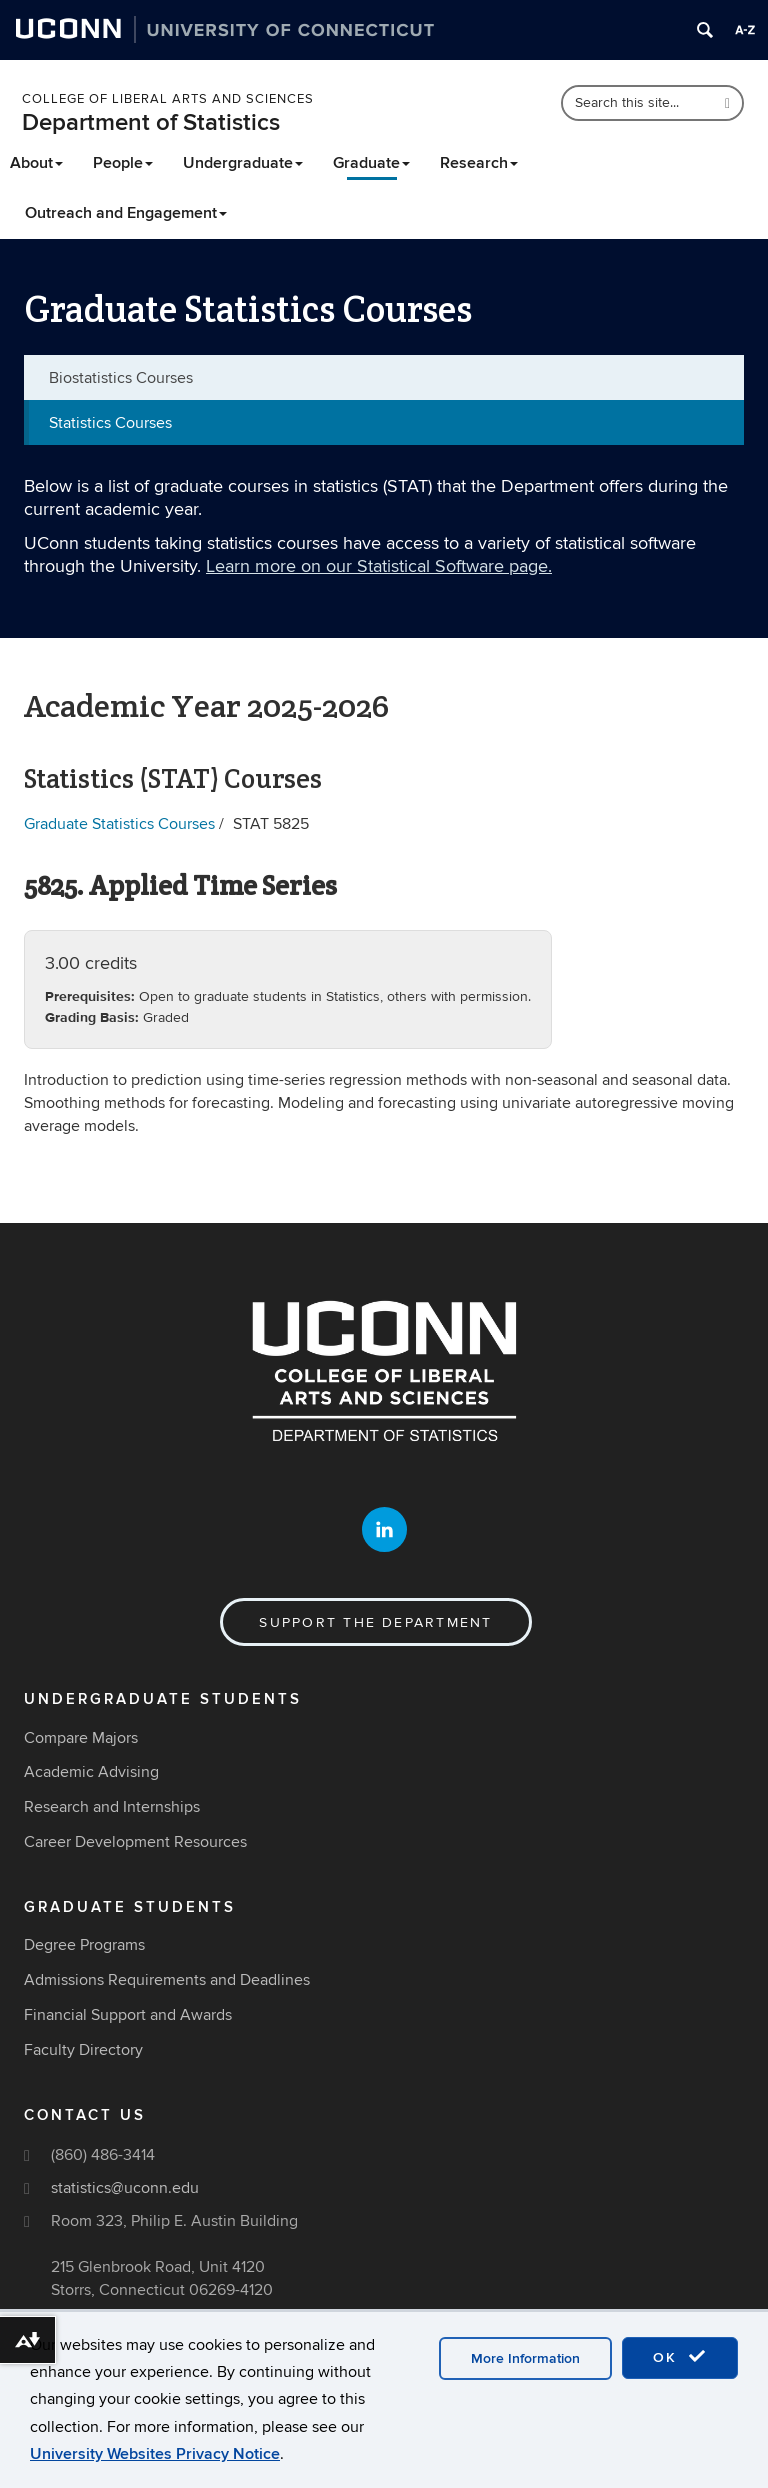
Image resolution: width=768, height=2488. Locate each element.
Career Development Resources (135, 1842)
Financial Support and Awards (128, 2015)
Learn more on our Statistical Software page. (379, 566)
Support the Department (375, 1622)
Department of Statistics (151, 122)
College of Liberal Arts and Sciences (168, 99)
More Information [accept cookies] (525, 2358)
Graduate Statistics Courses (119, 824)
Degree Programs (84, 1945)
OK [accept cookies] (680, 2357)
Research (479, 163)
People (123, 163)
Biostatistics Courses (121, 378)
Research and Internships (112, 1807)
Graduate (371, 163)
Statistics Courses (110, 423)
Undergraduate (243, 163)
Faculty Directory (83, 2050)
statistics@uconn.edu (125, 2188)
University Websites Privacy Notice (155, 2454)
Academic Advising (91, 1772)
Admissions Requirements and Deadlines (167, 1980)
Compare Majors (81, 1738)
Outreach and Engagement (126, 213)
